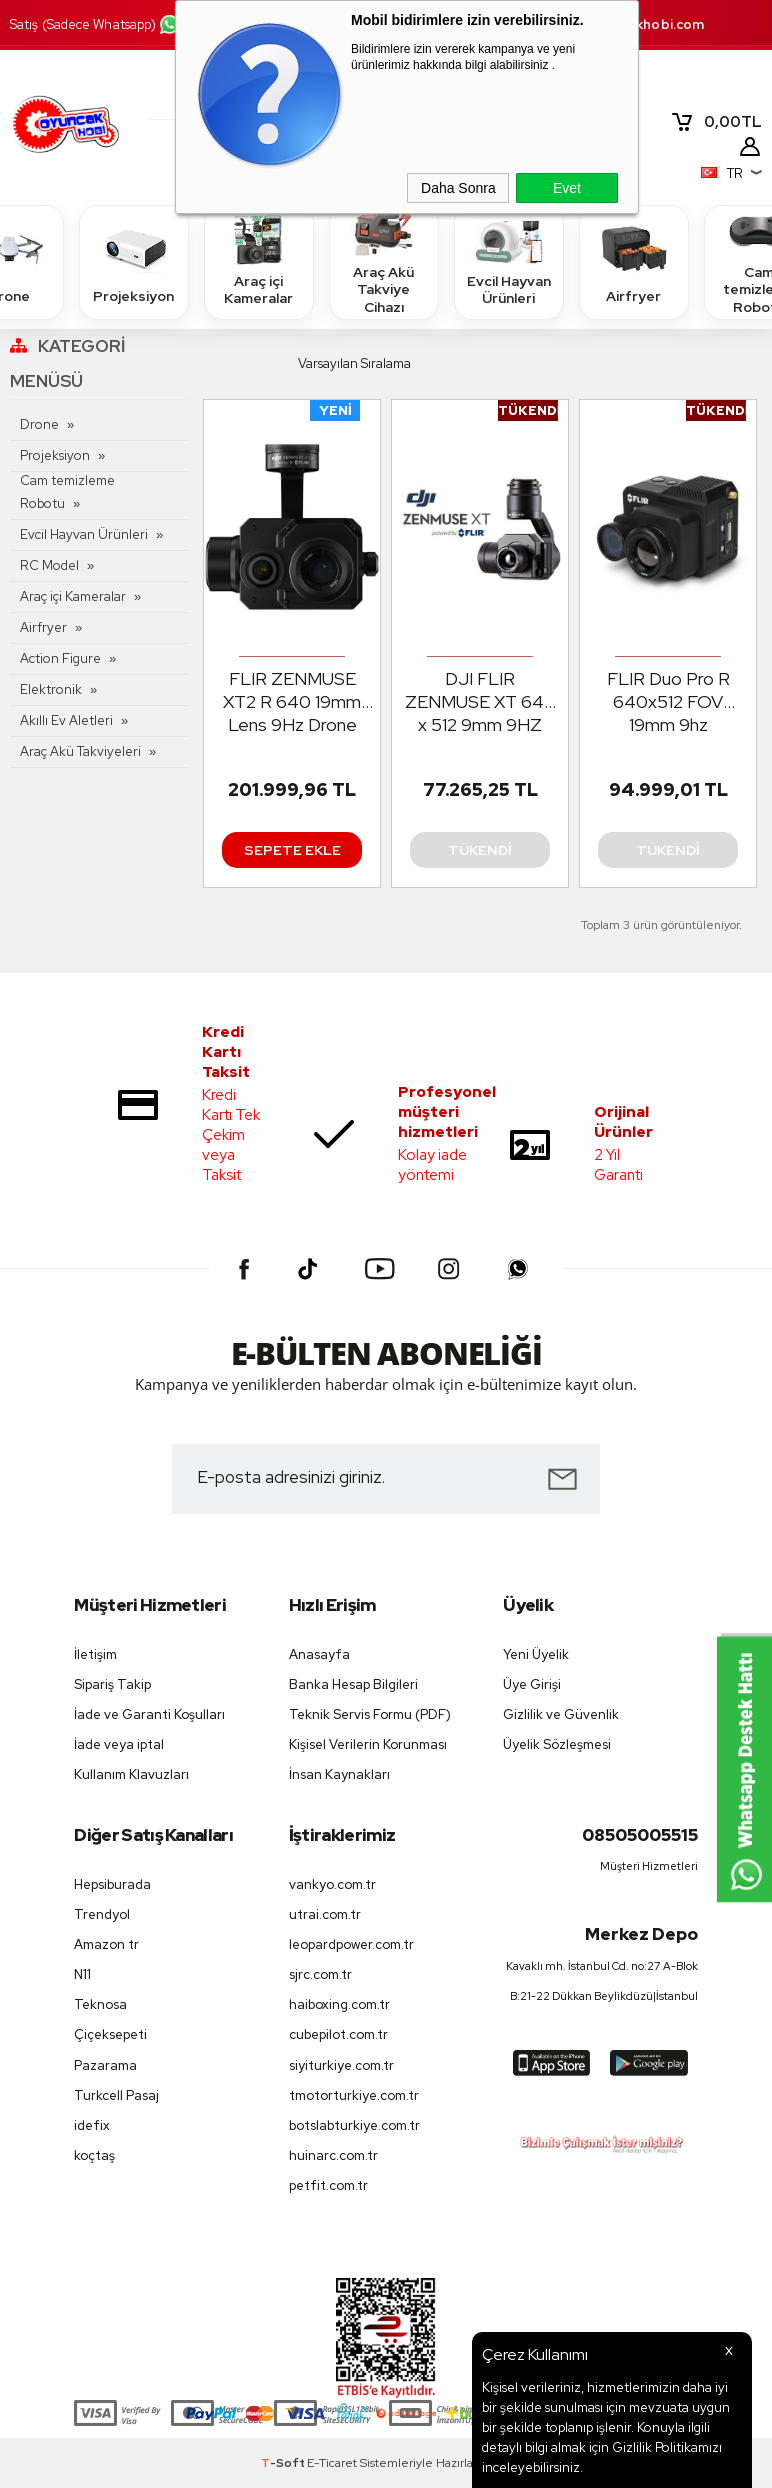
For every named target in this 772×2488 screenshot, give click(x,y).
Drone (39, 424)
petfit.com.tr (328, 2185)
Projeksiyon (133, 261)
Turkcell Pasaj (116, 2095)
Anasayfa (319, 1654)
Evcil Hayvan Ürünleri (509, 261)
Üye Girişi (532, 1684)
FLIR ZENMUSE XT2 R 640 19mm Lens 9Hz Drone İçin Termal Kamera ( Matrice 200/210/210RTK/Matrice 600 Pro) (297, 702)
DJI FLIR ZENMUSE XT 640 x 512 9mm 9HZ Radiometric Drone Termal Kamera (480, 702)
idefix (92, 2125)
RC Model (49, 565)
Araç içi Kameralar (259, 261)
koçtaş (94, 2155)
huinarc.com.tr (333, 2155)
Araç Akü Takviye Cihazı (384, 261)
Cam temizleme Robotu (67, 492)
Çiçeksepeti (110, 2034)
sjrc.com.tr (320, 1974)
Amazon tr (106, 1944)
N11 (82, 1974)
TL (716, 122)
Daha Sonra (458, 188)
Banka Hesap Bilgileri (353, 1684)
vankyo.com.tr (332, 1884)
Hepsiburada (112, 1884)
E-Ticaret (332, 2463)
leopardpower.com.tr (351, 1944)
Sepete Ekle (292, 850)
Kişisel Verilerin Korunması (368, 1744)
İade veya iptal (119, 1744)
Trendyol (102, 1914)
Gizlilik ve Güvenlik (561, 1714)
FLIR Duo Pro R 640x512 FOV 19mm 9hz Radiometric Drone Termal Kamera (668, 702)
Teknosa (100, 2004)
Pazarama (105, 2065)
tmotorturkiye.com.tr (354, 2095)
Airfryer (634, 261)
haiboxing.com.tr (339, 2004)
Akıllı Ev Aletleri (66, 720)
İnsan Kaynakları (339, 1774)
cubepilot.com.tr (338, 2034)
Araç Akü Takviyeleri (80, 751)
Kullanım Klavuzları (131, 1774)
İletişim (95, 1654)
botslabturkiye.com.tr (354, 2125)
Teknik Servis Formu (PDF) (370, 1714)
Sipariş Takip (112, 1684)
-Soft (284, 2463)
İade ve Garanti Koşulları (149, 1714)
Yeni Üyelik (536, 1654)
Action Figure (60, 658)
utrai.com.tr (325, 1914)
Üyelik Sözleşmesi (557, 1744)
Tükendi (480, 850)
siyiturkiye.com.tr (341, 2065)
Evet (567, 188)
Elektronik (51, 689)
